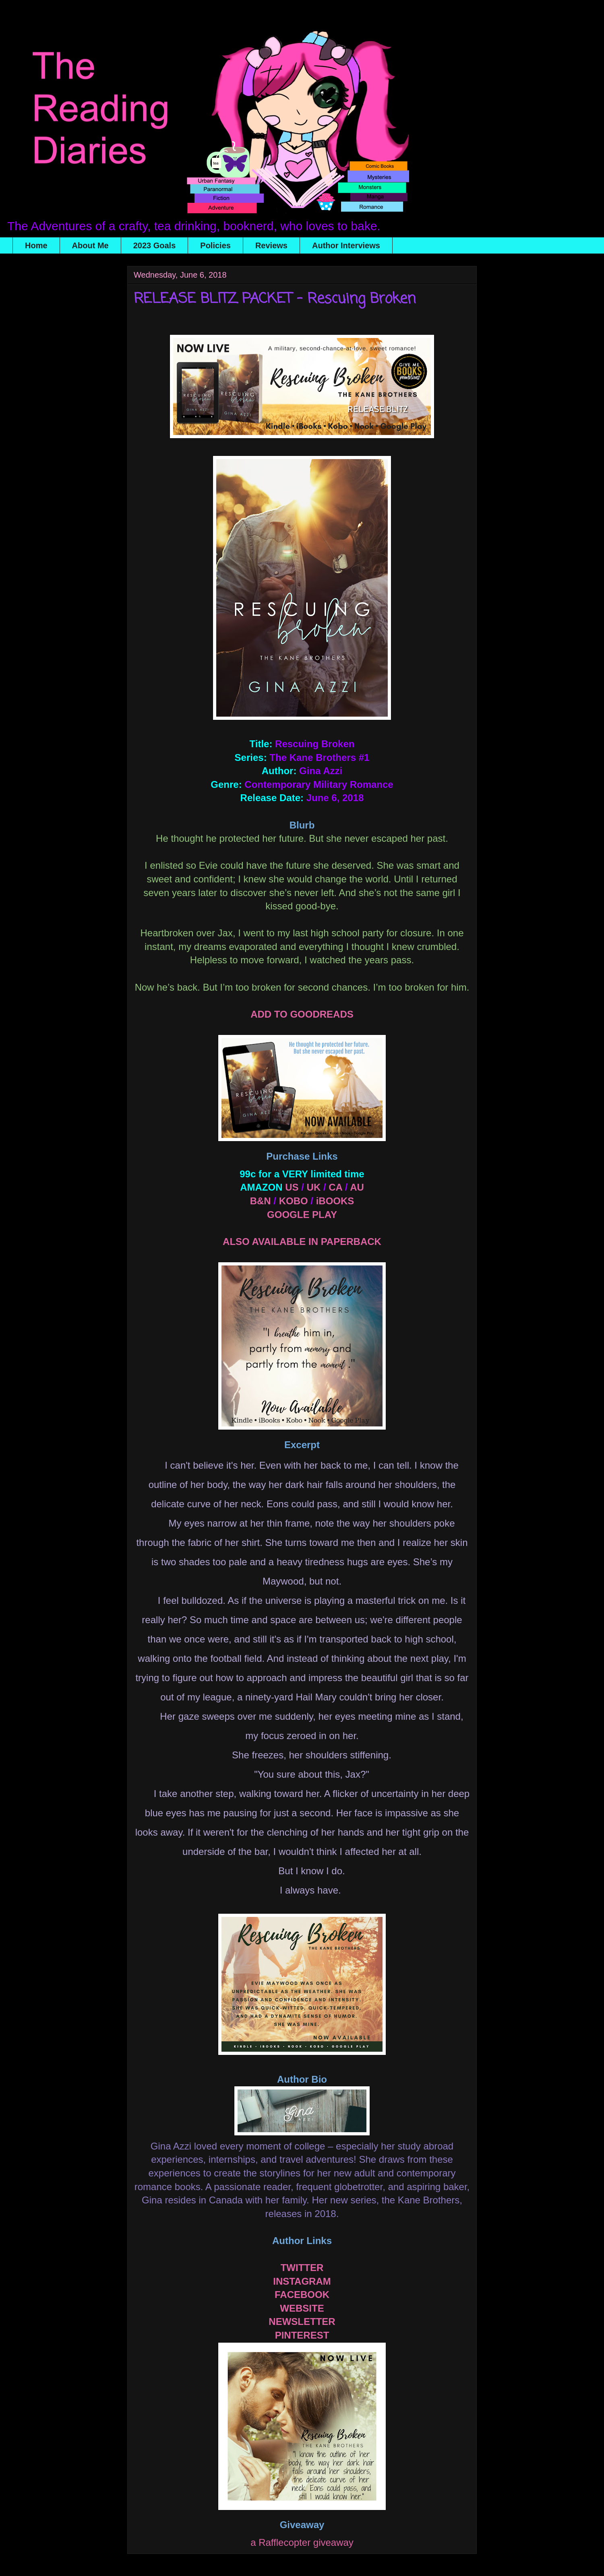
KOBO (293, 1200)
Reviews (271, 245)
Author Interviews (346, 245)
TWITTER (302, 2267)
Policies (215, 245)
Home (36, 245)
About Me (90, 245)
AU (357, 1187)
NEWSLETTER (302, 2321)
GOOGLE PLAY (302, 1214)
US (291, 1187)
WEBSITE (302, 2308)
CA (335, 1187)
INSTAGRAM (302, 2281)
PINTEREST (302, 2335)
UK (314, 1187)
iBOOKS (335, 1200)
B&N (260, 1200)
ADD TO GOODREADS (302, 1014)
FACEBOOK (302, 2294)
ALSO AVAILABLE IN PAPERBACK (302, 1241)
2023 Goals (154, 245)
